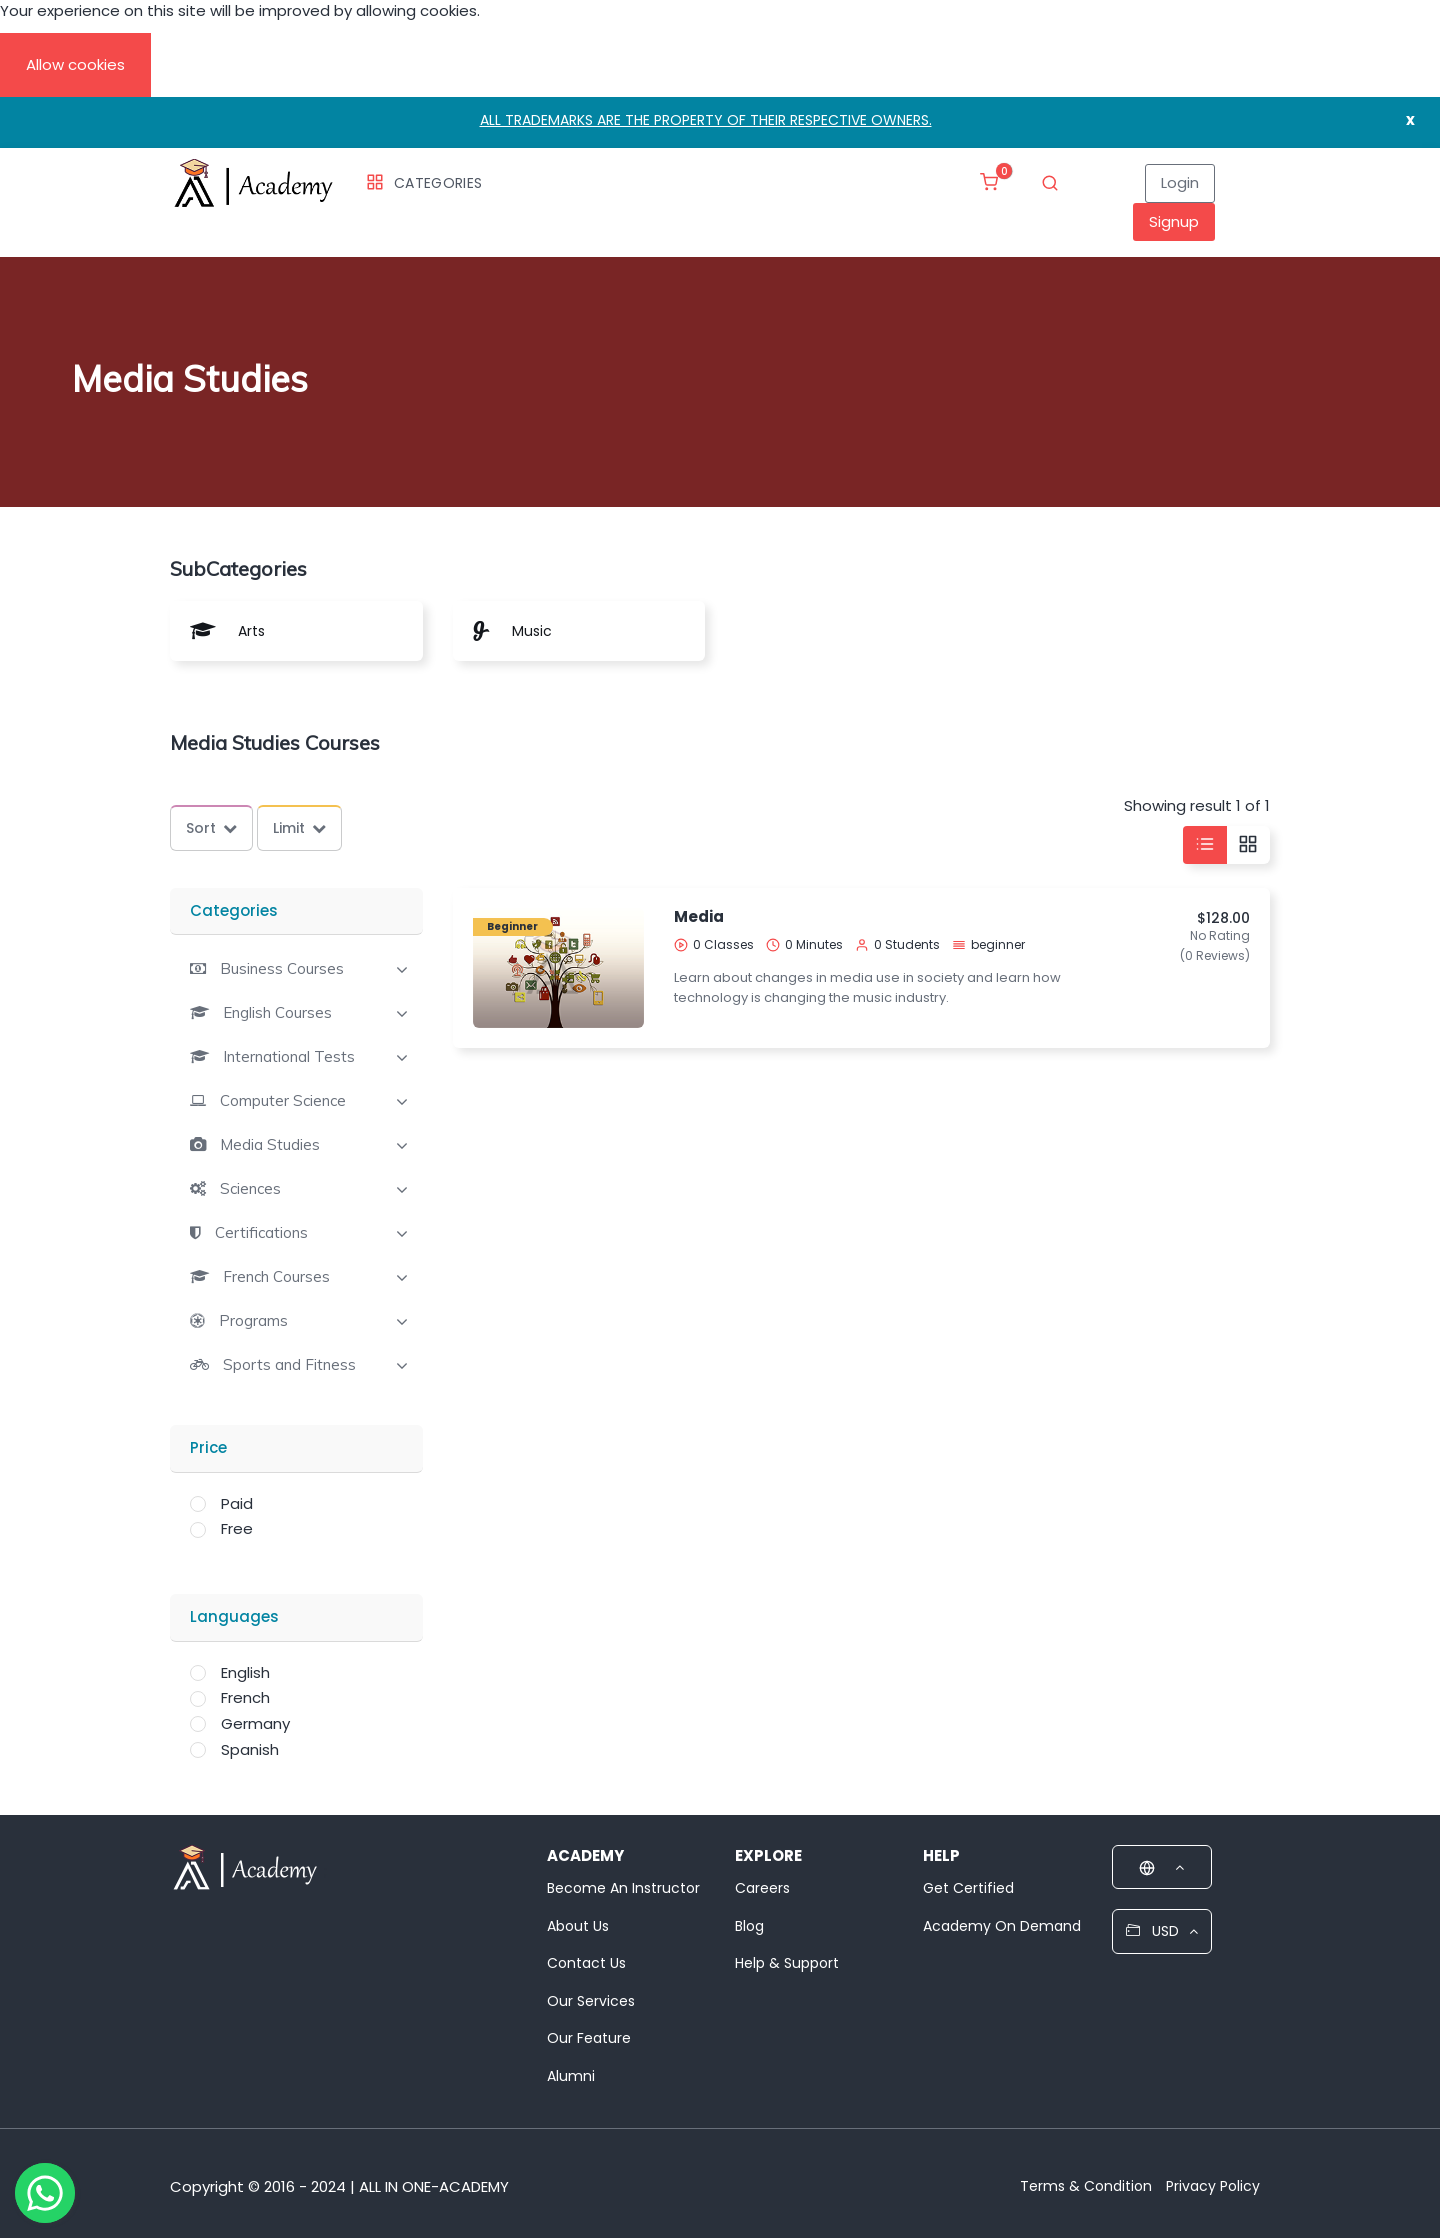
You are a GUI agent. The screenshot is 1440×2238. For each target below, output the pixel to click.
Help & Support (787, 1963)
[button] (267, 968)
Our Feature (589, 2038)
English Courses (277, 1013)
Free (237, 1528)
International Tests (289, 1057)
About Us (578, 1926)
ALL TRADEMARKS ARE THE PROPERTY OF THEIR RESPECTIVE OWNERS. (706, 120)
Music (532, 631)
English (245, 1672)
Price (208, 1447)
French (245, 1697)
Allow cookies (75, 64)
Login (1180, 182)
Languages (234, 1616)
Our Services (591, 2001)
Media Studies (270, 1145)
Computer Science (283, 1101)
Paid (237, 1503)
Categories (424, 183)
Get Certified (968, 1888)
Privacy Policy (1213, 2186)
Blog (749, 1926)
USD (1162, 1931)
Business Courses (282, 969)
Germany (255, 1723)
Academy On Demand (1002, 1926)
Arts (251, 631)
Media (699, 916)
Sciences (250, 1189)
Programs (253, 1321)
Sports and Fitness (289, 1365)
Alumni (571, 2076)
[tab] (296, 967)
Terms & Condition (1086, 2186)
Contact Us (586, 1963)
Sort (211, 828)
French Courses (276, 1277)
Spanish (250, 1749)
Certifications (261, 1233)
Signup (1174, 221)
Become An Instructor (623, 1888)
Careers (762, 1888)
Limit (299, 828)
